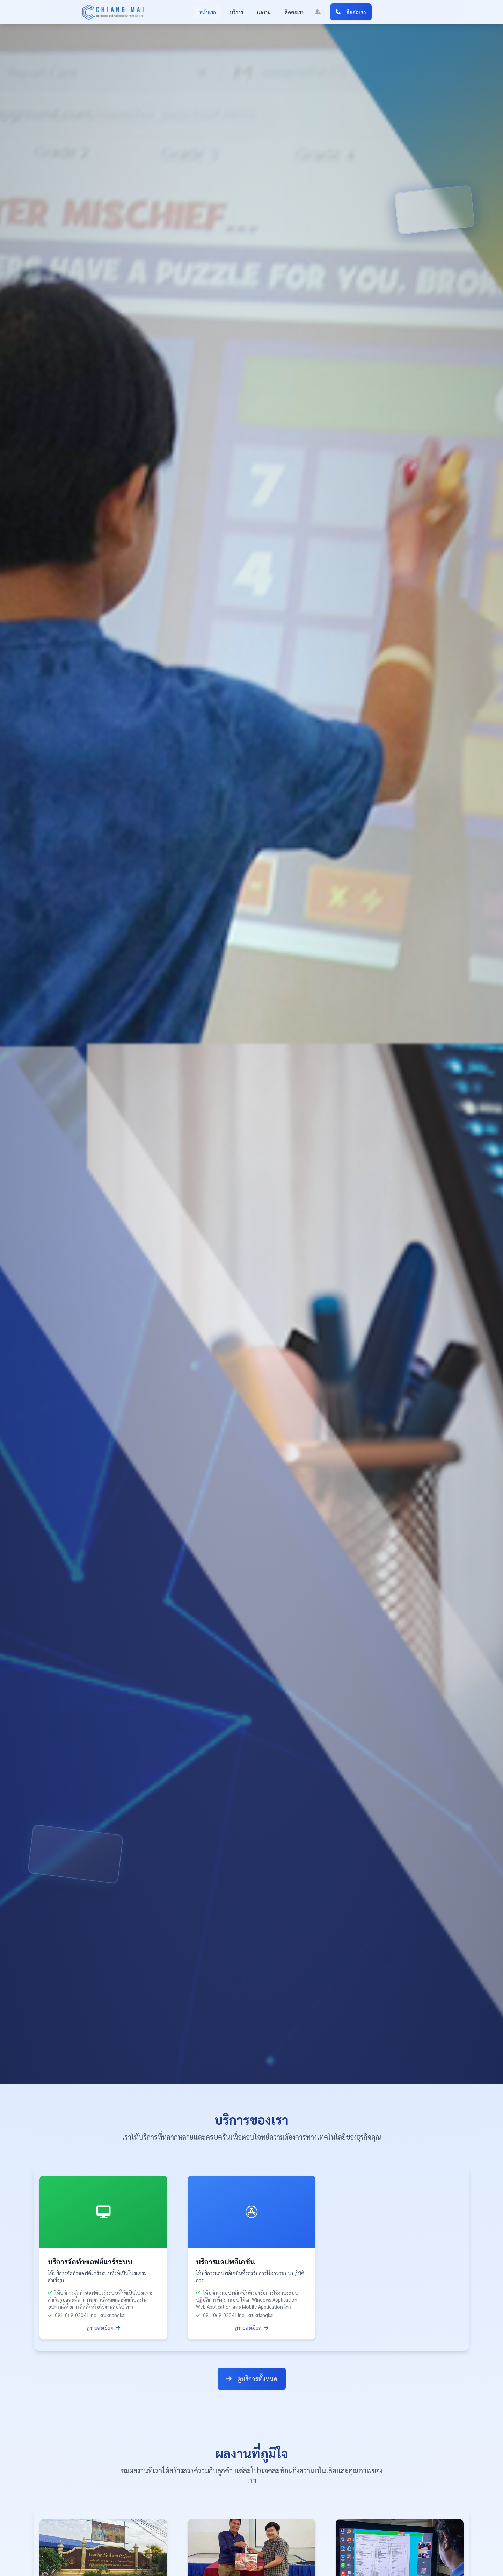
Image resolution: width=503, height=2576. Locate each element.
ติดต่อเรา (294, 12)
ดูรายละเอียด (103, 2327)
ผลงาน (264, 12)
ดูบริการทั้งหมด (251, 2379)
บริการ (236, 12)
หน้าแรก (207, 12)
